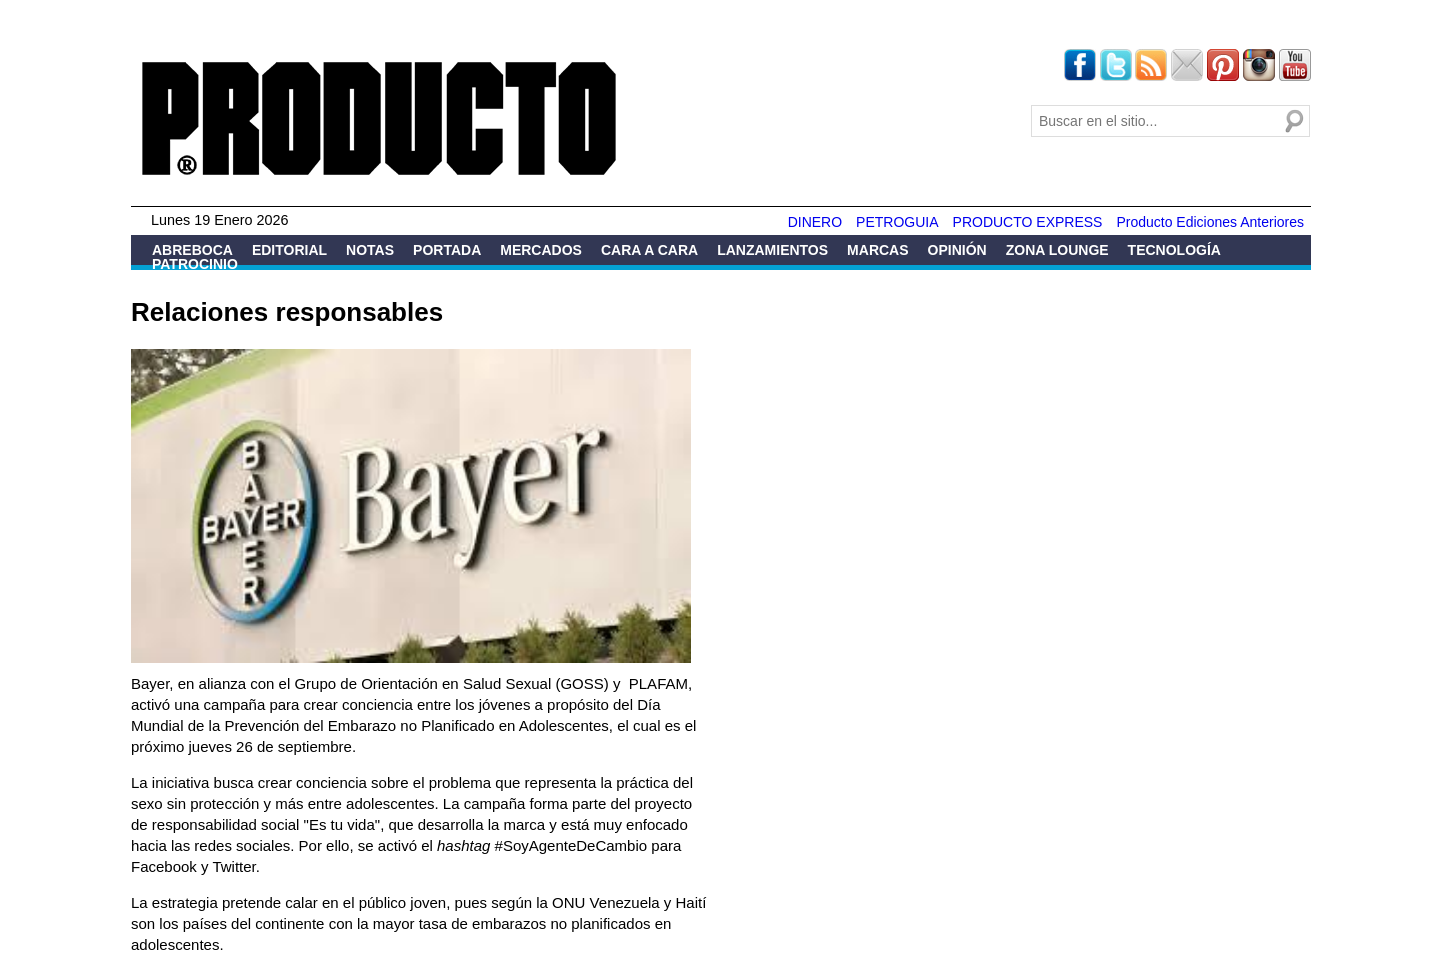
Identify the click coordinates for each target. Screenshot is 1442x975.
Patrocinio (195, 264)
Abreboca (192, 250)
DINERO (815, 222)
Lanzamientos (772, 250)
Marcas (877, 250)
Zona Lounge (1057, 250)
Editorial (289, 250)
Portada (447, 250)
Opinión (957, 250)
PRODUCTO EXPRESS (1028, 222)
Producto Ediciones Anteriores (1210, 222)
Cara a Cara (649, 250)
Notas (370, 250)
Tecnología (1174, 250)
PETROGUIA (897, 222)
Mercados (541, 250)
